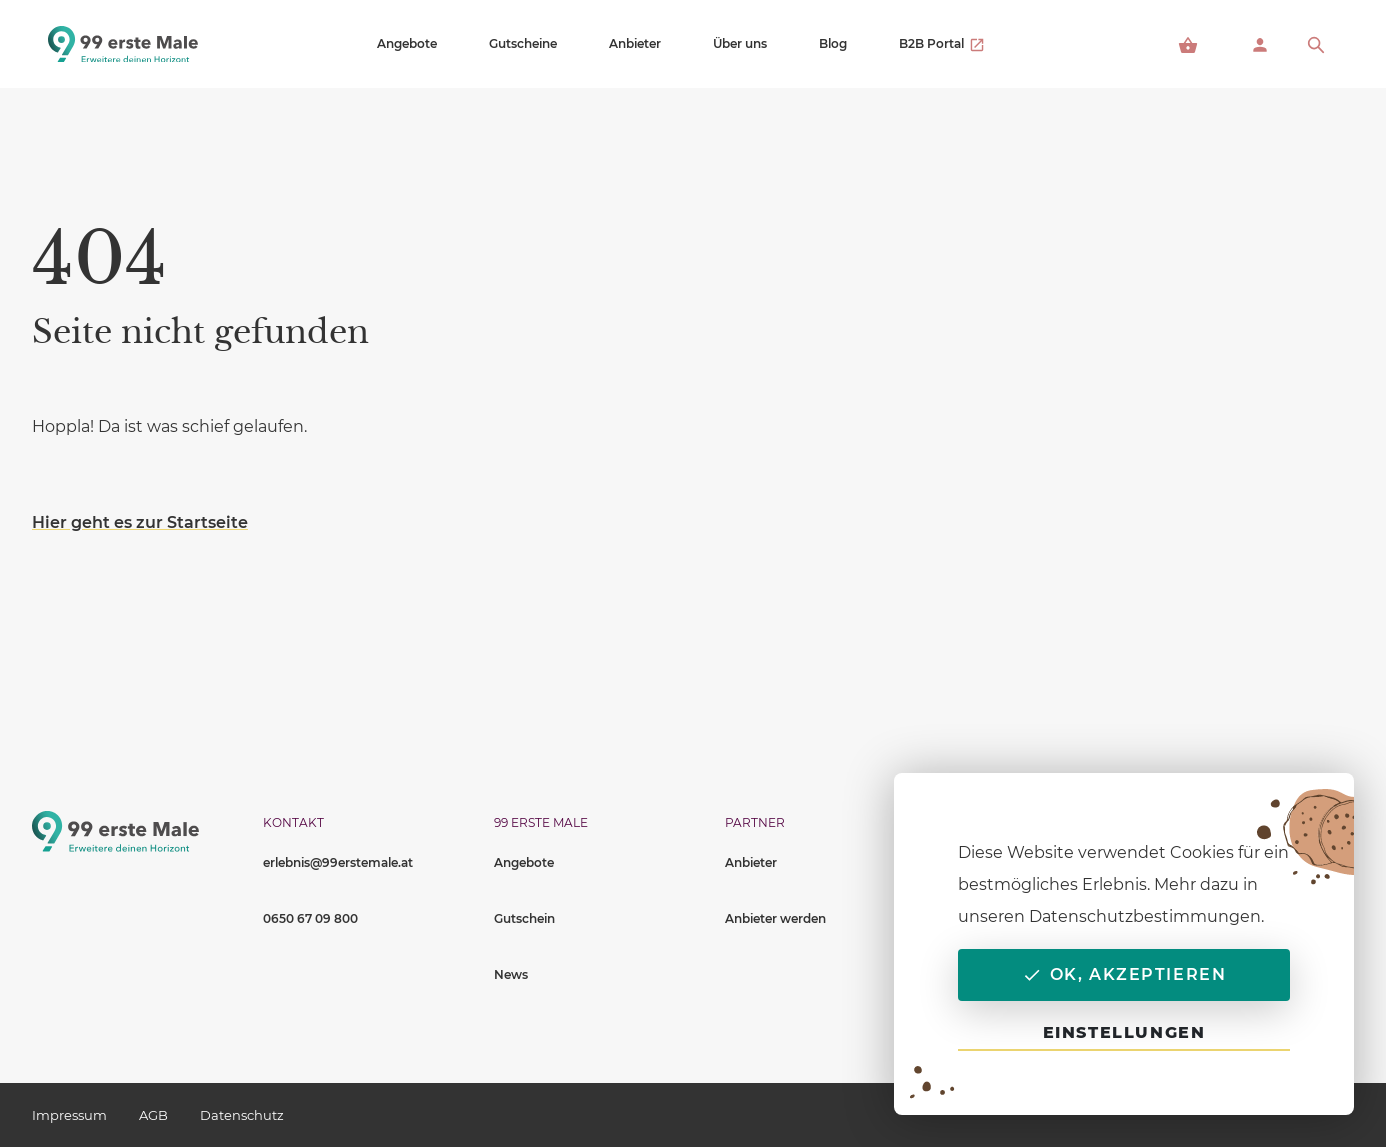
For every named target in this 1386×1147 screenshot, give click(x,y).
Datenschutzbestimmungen (1145, 916)
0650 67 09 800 (310, 918)
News (511, 974)
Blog (833, 43)
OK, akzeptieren (1124, 975)
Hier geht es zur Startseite (140, 522)
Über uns (740, 43)
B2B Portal (943, 45)
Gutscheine (523, 43)
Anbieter (635, 43)
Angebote (407, 43)
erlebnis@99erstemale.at (338, 862)
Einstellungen (1124, 1032)
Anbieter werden (775, 918)
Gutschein (524, 918)
